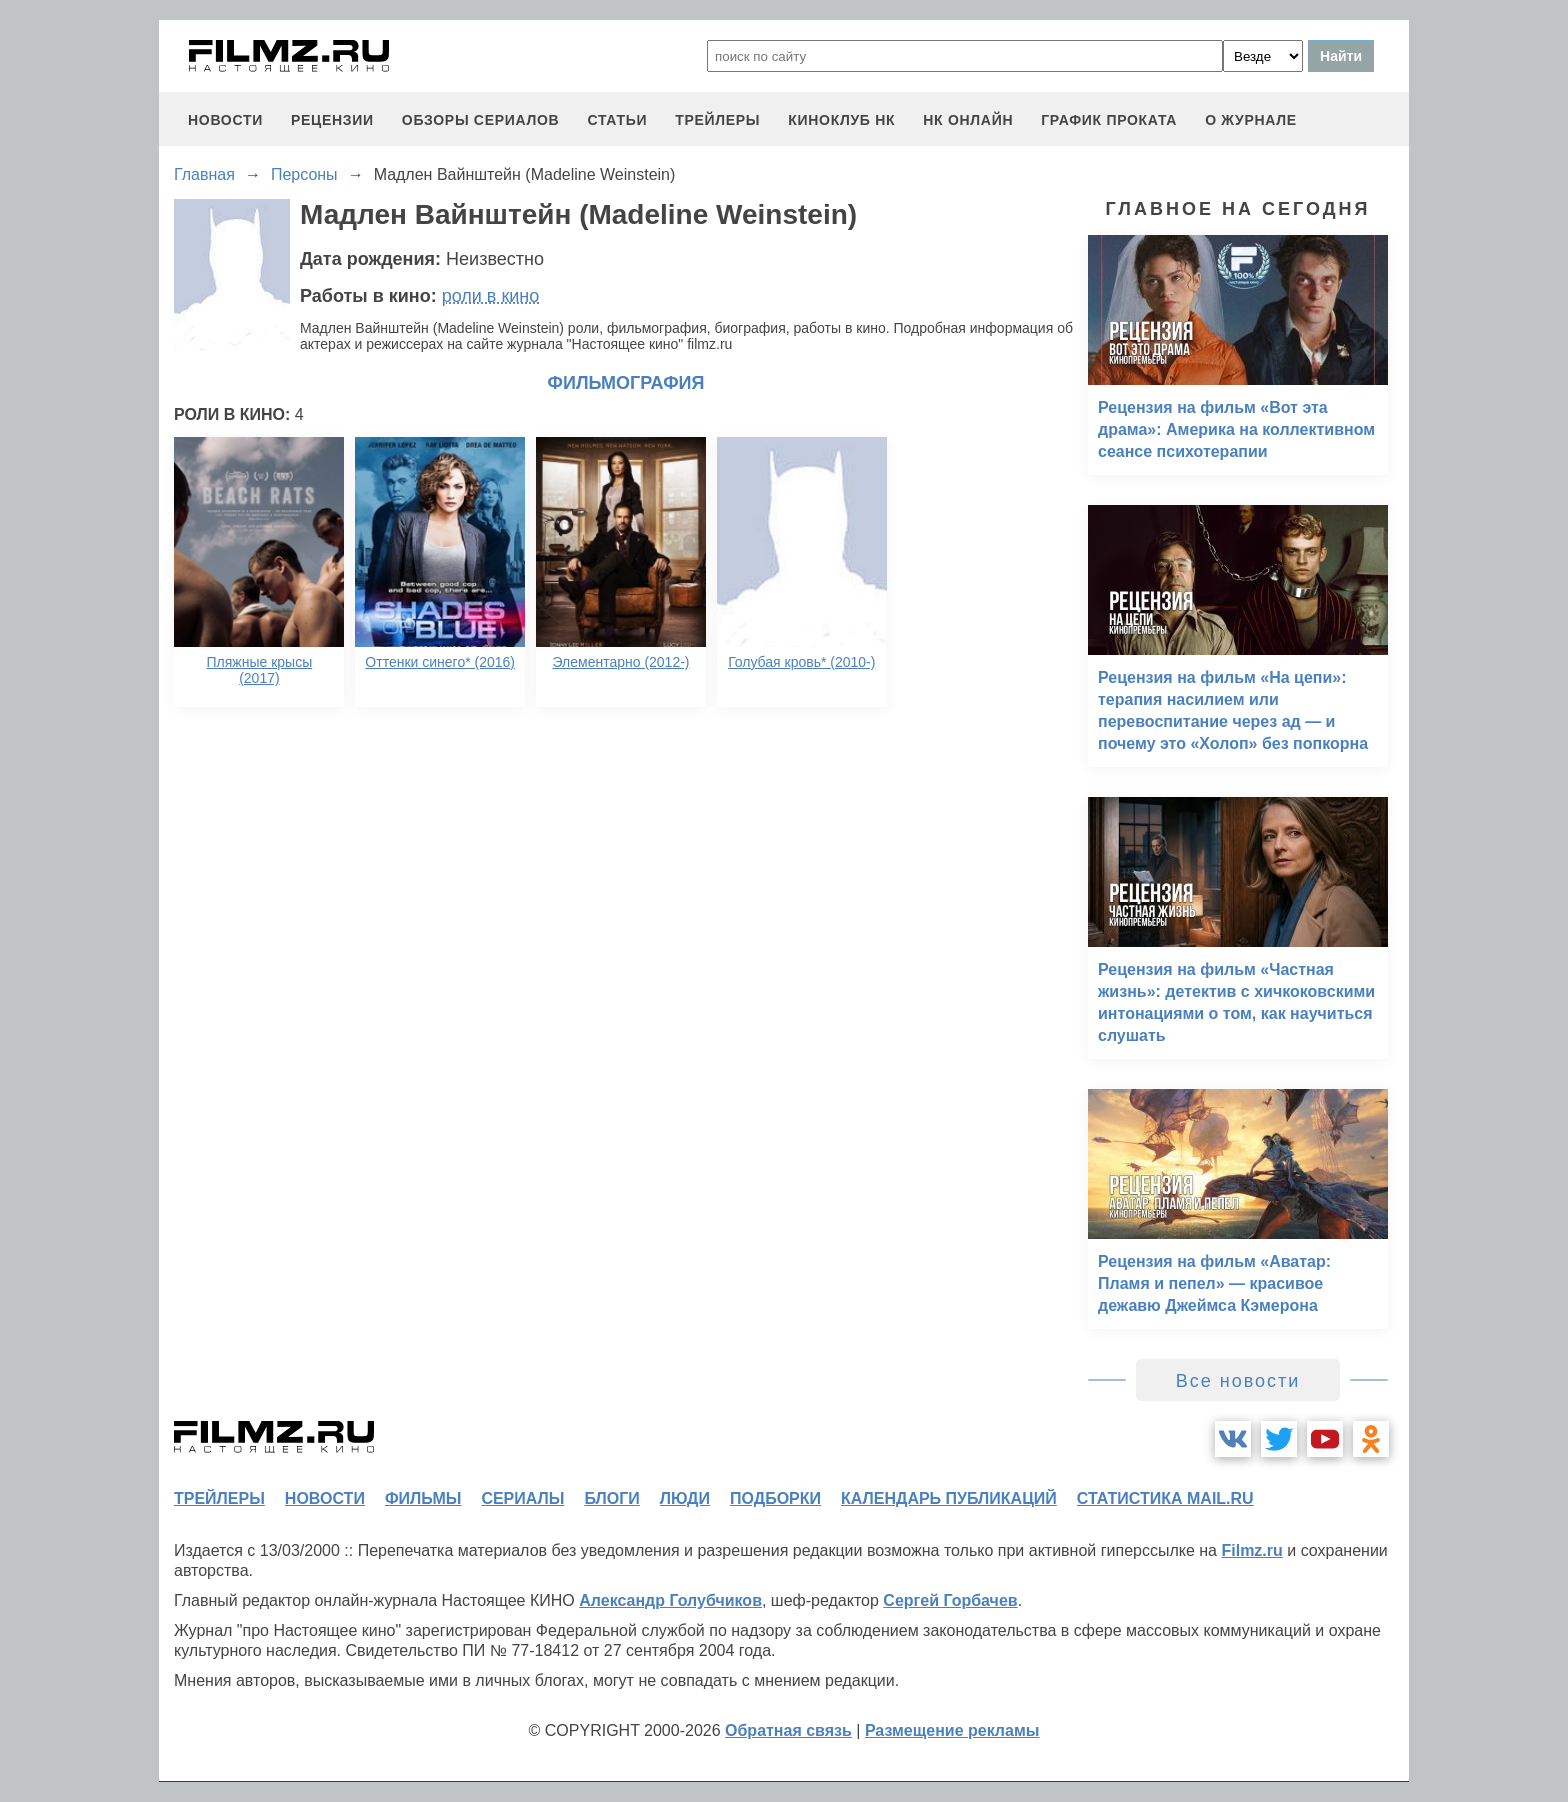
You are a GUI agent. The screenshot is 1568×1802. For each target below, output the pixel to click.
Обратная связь (788, 1730)
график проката (1109, 120)
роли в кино (491, 296)
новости (225, 120)
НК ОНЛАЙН (968, 120)
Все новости (1238, 1381)
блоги (611, 1498)
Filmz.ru (1251, 1550)
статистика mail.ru (1165, 1498)
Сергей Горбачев (950, 1600)
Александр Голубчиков (670, 1600)
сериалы (522, 1498)
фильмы (423, 1498)
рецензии (332, 120)
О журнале (1251, 120)
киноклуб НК (841, 120)
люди (685, 1498)
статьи (617, 120)
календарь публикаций (949, 1498)
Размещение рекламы (952, 1730)
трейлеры (717, 120)
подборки (775, 1498)
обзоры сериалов (481, 120)
